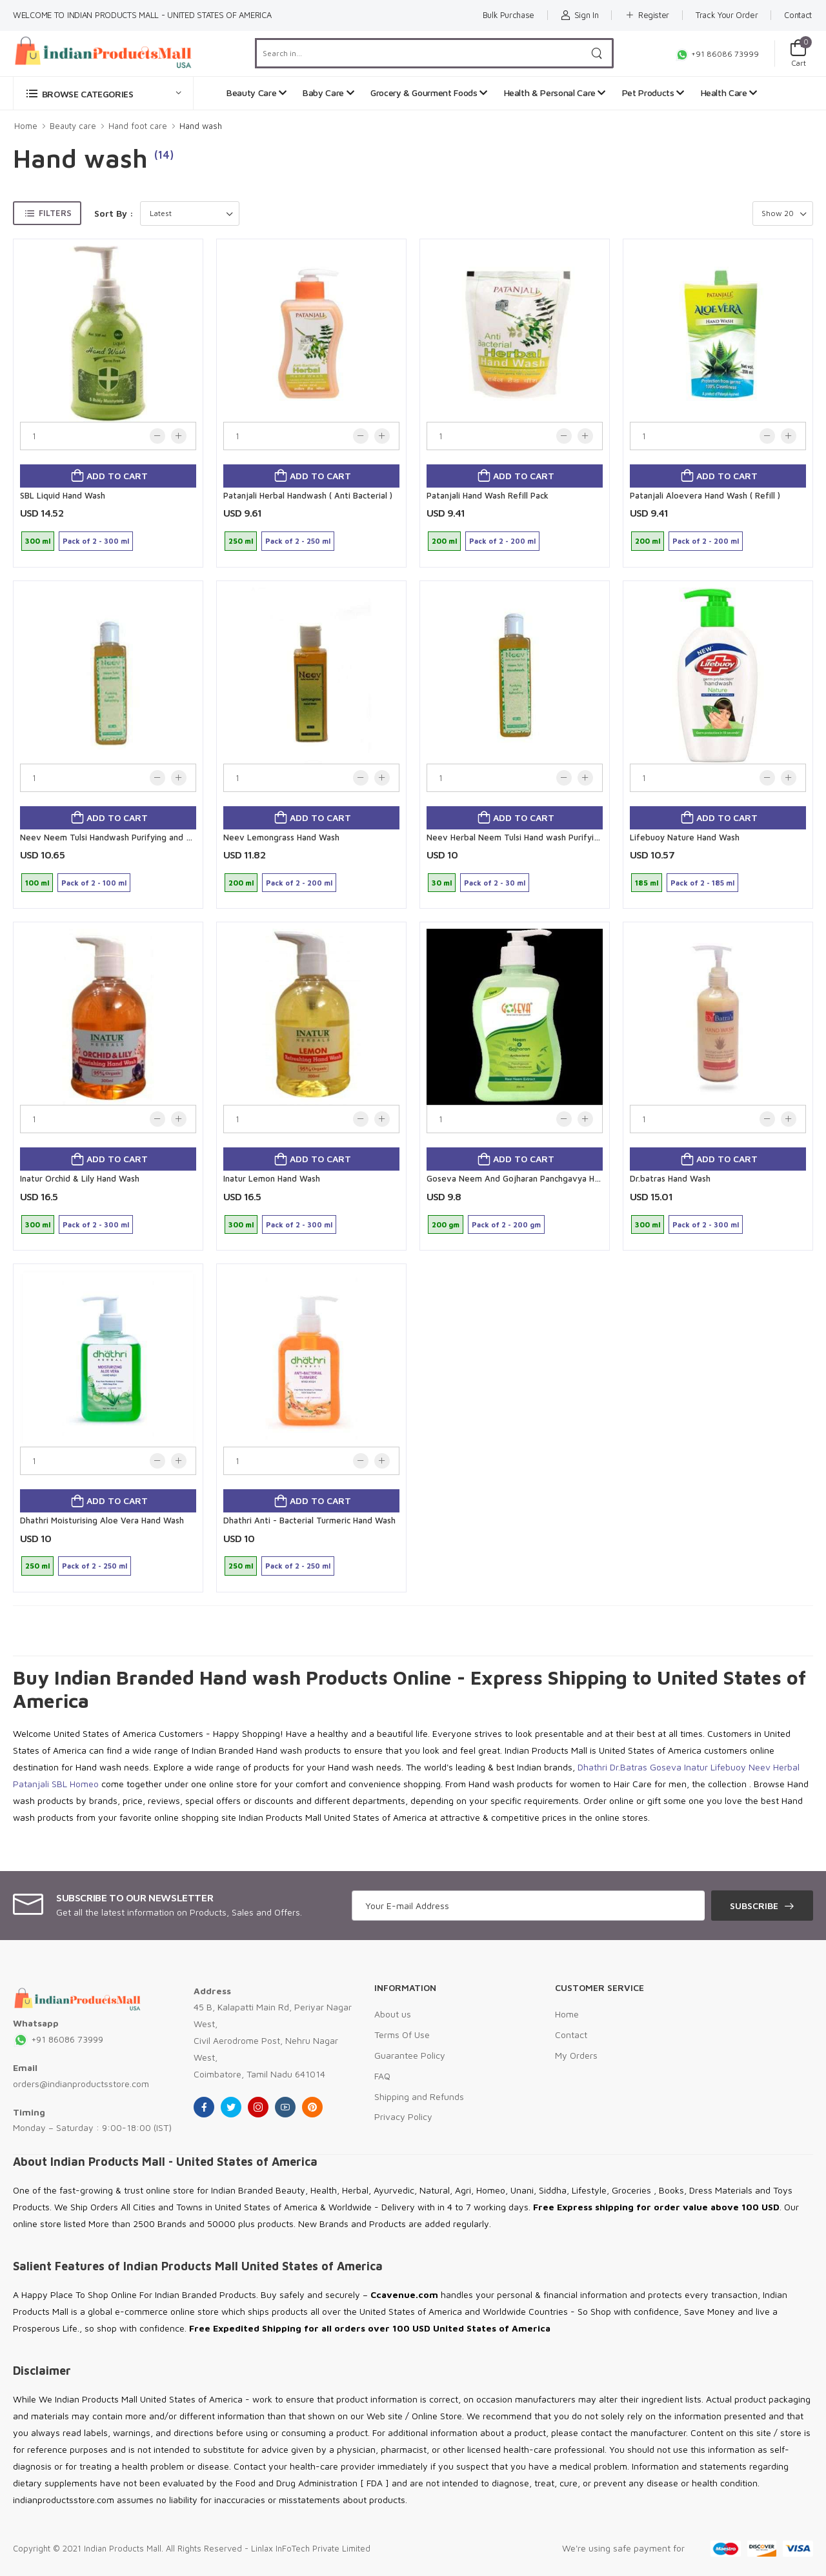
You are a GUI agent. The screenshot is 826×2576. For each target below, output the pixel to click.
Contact (798, 15)
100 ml (37, 882)
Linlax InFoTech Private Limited (310, 2548)
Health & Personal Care (555, 92)
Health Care (729, 92)
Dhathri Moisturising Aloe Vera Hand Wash (102, 1520)
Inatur (696, 1766)
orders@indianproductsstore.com (81, 2083)
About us (392, 2013)
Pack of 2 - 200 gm (506, 1224)
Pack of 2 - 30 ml (494, 882)
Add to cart (116, 475)
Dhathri (592, 1766)
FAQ (382, 2075)
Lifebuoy (728, 1766)
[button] (103, 93)
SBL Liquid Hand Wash (62, 495)
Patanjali (31, 1783)
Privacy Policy (403, 2116)
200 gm (445, 1224)
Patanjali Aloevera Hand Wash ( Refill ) (705, 495)
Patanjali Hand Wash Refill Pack (488, 495)
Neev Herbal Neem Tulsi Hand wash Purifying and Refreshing (546, 837)
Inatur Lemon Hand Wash (271, 1178)
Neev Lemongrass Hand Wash (281, 837)
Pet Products (653, 92)
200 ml (444, 541)
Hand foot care (137, 126)
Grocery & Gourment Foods (428, 92)
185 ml (646, 882)
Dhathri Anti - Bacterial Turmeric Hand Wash (309, 1520)
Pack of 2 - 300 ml (96, 541)
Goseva (665, 1766)
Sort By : (114, 213)
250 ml (240, 541)
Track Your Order (727, 15)
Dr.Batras (628, 1766)
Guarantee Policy (409, 2055)
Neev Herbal (774, 1766)
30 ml (442, 882)
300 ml (37, 541)
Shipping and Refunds (419, 2096)
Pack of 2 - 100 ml (93, 882)
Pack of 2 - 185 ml (702, 882)
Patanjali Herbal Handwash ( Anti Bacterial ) (307, 495)
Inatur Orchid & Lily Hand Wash (79, 1178)
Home (25, 126)
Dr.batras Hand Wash (670, 1178)
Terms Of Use (402, 2034)
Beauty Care (256, 92)
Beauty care (73, 126)
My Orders (576, 2055)
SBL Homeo (75, 1783)
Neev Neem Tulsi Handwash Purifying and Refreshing (124, 837)
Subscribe (754, 1905)
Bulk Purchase (508, 15)
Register (647, 15)
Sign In (579, 15)
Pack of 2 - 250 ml (297, 541)
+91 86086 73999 (717, 54)
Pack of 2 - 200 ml (502, 541)
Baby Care (328, 92)
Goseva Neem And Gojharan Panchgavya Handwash (528, 1178)
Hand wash (200, 126)
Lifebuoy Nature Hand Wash (685, 837)
